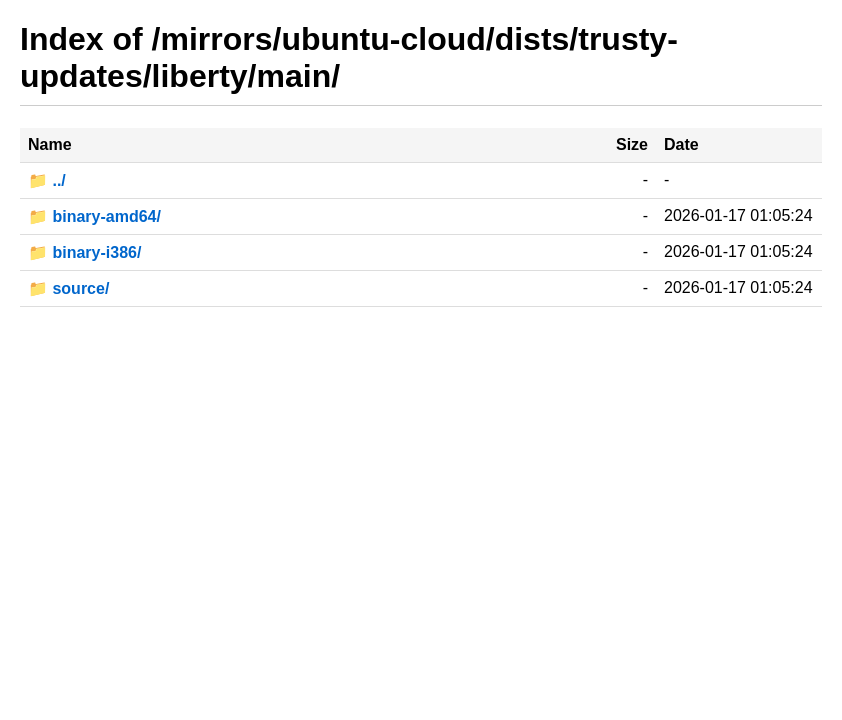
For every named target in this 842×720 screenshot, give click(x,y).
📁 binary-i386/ (84, 252)
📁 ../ (47, 180)
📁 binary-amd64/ (94, 216)
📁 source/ (68, 288)
